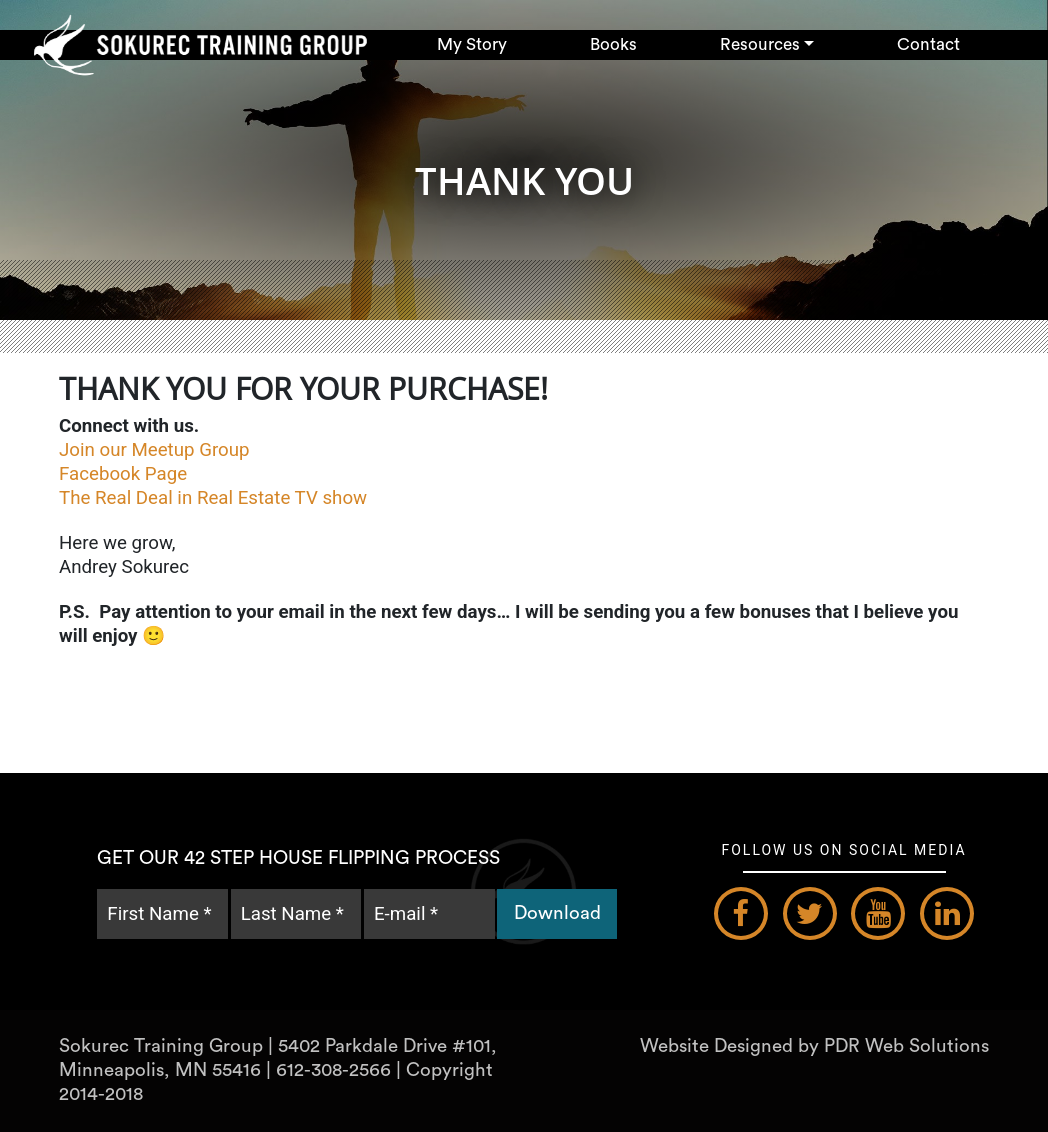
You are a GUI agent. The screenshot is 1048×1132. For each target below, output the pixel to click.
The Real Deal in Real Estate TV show (215, 498)
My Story (472, 44)
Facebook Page (125, 474)
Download (557, 913)
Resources (760, 44)
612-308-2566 (333, 1070)
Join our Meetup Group (156, 450)
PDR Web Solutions (906, 1046)
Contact (928, 44)
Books (613, 44)
